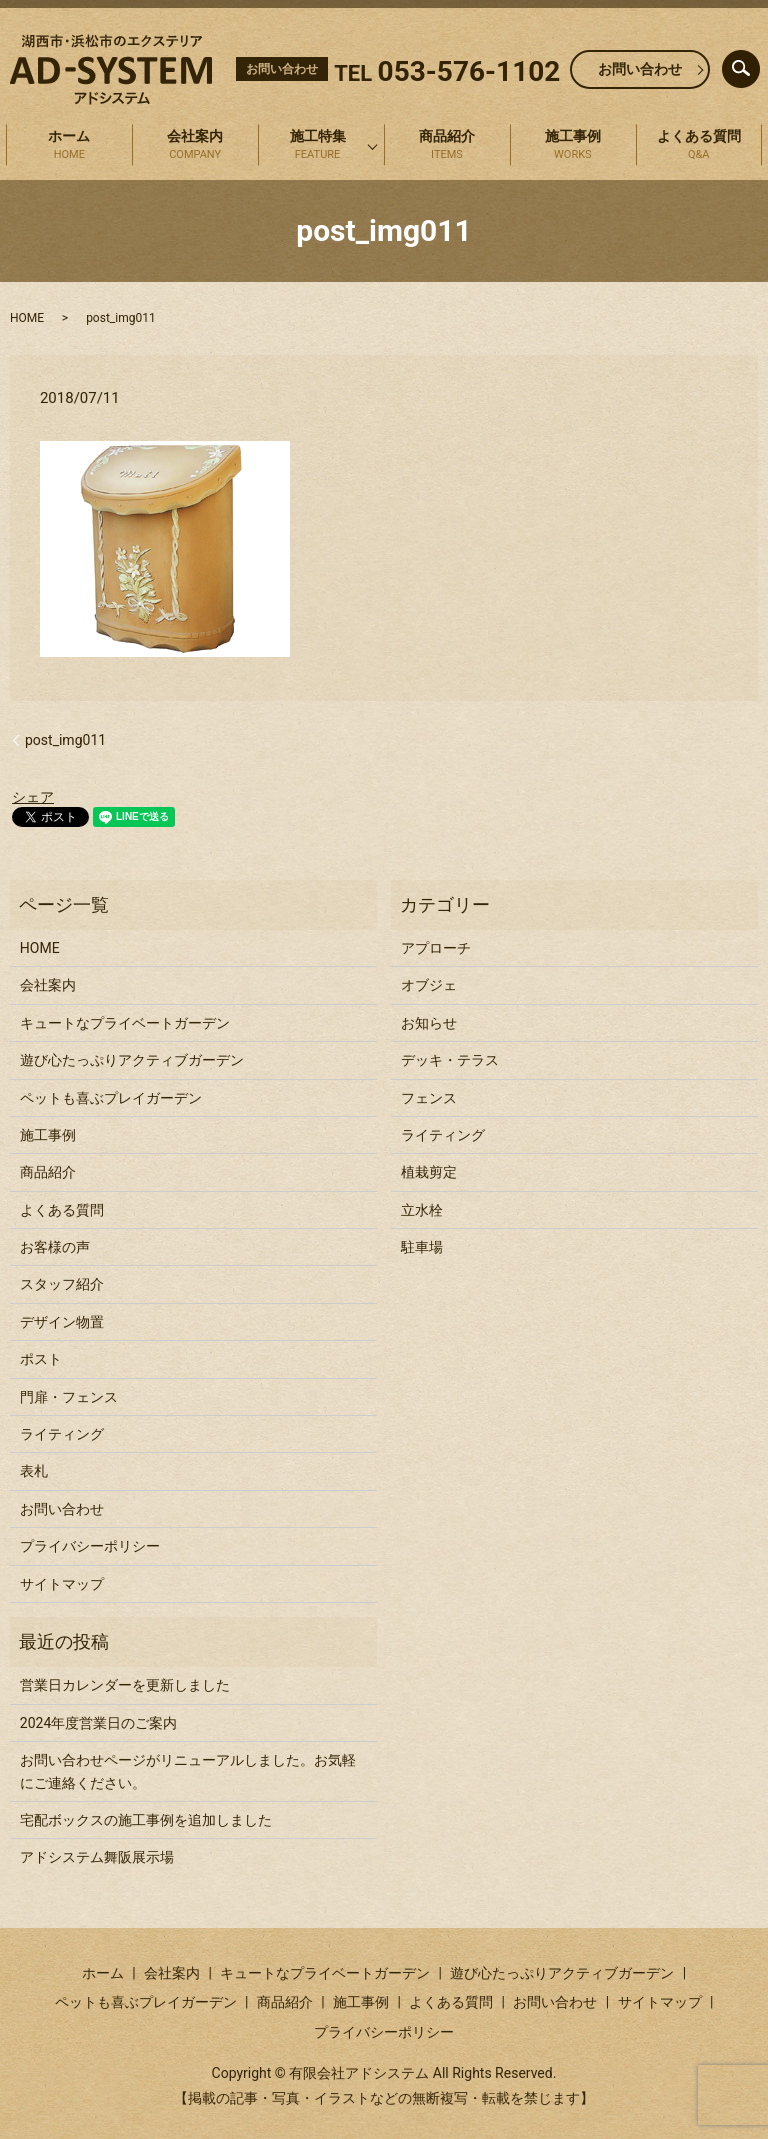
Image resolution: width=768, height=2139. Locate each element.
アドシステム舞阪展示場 (97, 1857)
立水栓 (422, 1210)
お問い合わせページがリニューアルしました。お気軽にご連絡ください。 (188, 1771)
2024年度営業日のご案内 (98, 1723)
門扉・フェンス (69, 1397)
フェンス (429, 1098)
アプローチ (436, 948)
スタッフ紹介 (62, 1284)
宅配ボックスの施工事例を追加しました (146, 1820)
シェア (33, 797)
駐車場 (422, 1247)
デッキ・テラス (450, 1060)
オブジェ (429, 985)
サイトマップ (62, 1584)
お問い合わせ (640, 69)
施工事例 (573, 146)
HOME (27, 318)
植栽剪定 (429, 1172)
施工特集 (317, 146)
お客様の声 (55, 1247)
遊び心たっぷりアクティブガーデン (132, 1060)
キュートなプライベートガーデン (125, 1023)
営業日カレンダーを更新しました (125, 1685)
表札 (34, 1471)
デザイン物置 (62, 1322)
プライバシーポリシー (90, 1546)
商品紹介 (447, 146)
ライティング (62, 1434)
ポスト (41, 1359)
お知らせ (429, 1023)
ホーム (69, 146)
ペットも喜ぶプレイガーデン (111, 1098)
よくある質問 (699, 146)
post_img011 (65, 740)
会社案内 (195, 146)
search (756, 64)
